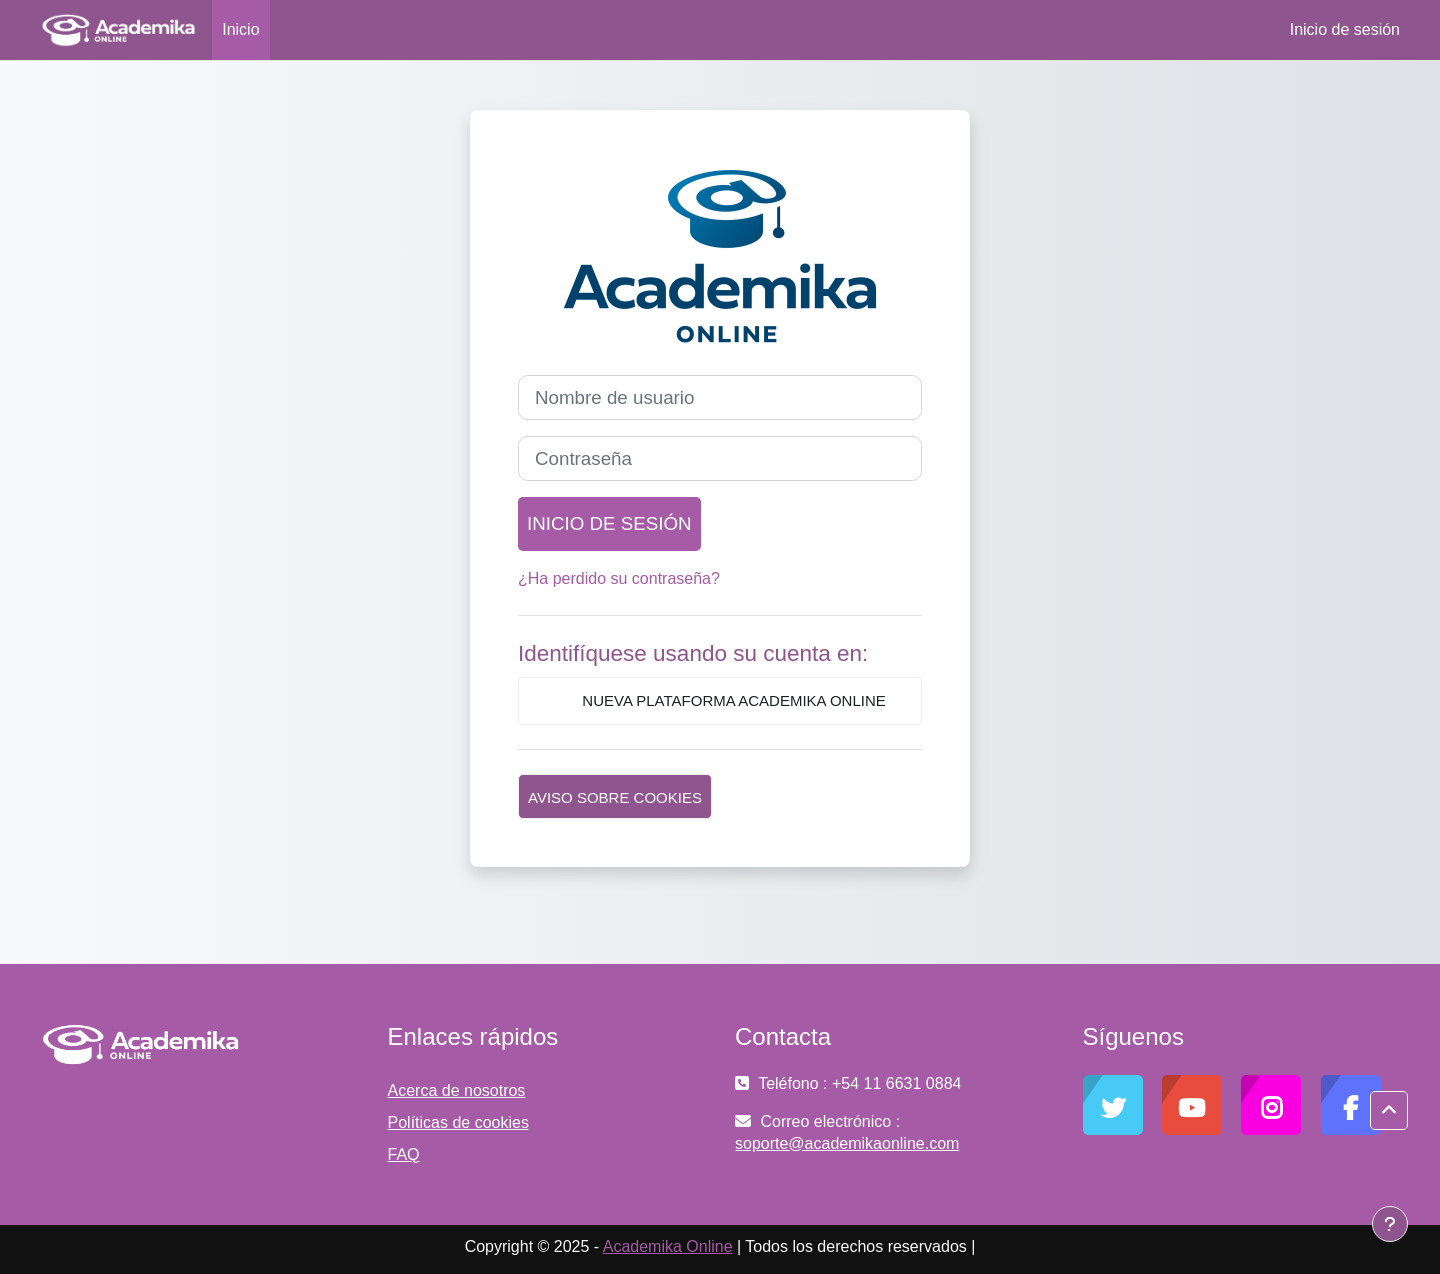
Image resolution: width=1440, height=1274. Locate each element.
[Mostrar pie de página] (1390, 1224)
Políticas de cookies (458, 1122)
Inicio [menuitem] (240, 29)
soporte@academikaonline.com (847, 1143)
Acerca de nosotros (457, 1090)
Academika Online (668, 1246)
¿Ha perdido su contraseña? (619, 578)
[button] (1389, 1111)
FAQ (404, 1154)
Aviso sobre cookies (615, 797)
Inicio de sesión (1345, 29)
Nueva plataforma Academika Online (720, 702)
